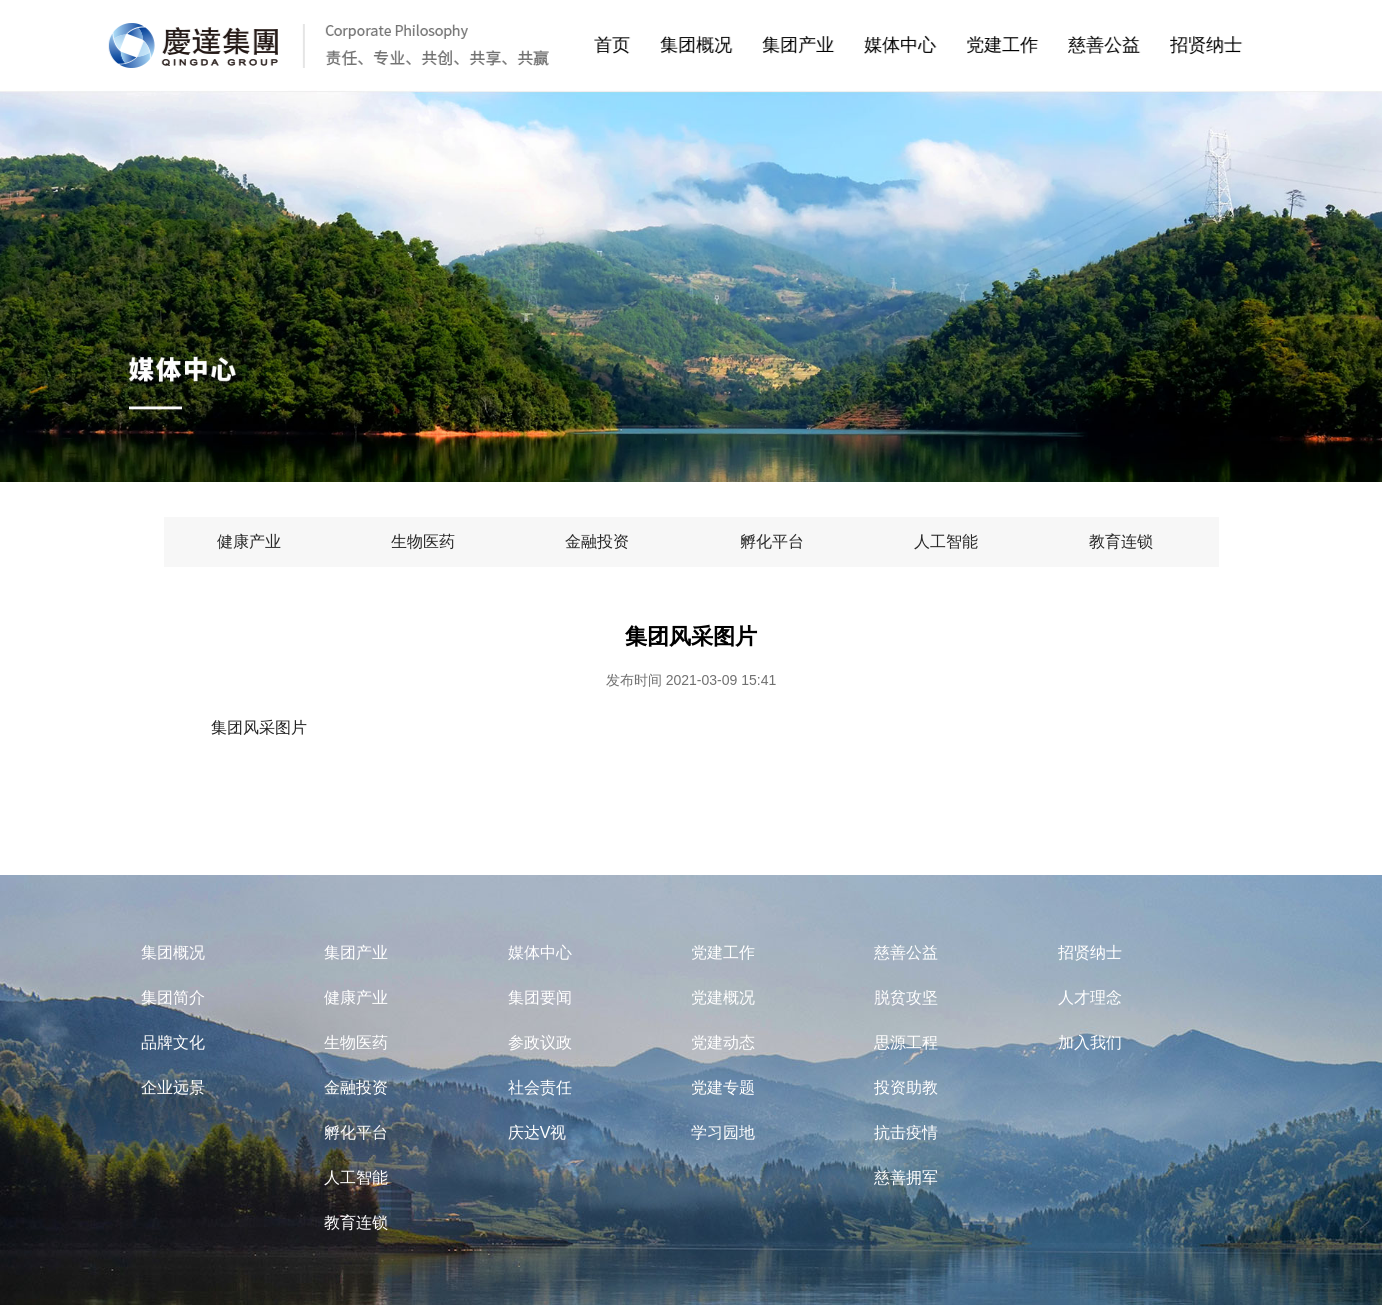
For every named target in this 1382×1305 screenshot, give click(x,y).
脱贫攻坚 (906, 997)
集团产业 (818, 45)
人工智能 (356, 1177)
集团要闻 (540, 997)
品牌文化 (173, 1042)
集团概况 (716, 45)
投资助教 (906, 1087)
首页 (626, 45)
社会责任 (540, 1087)
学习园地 (723, 1132)
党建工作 (1022, 45)
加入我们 (1090, 1042)
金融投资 (356, 1087)
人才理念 (1090, 997)
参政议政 (540, 1042)
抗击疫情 (906, 1132)
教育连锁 (356, 1222)
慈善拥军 (906, 1177)
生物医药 (356, 1042)
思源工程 (906, 1042)
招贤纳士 (1226, 45)
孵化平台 (356, 1132)
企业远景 (173, 1087)
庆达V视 (537, 1132)
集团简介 (173, 997)
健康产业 (356, 997)
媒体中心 (920, 45)
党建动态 (723, 1042)
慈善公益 (1124, 45)
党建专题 (723, 1087)
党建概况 (723, 997)
